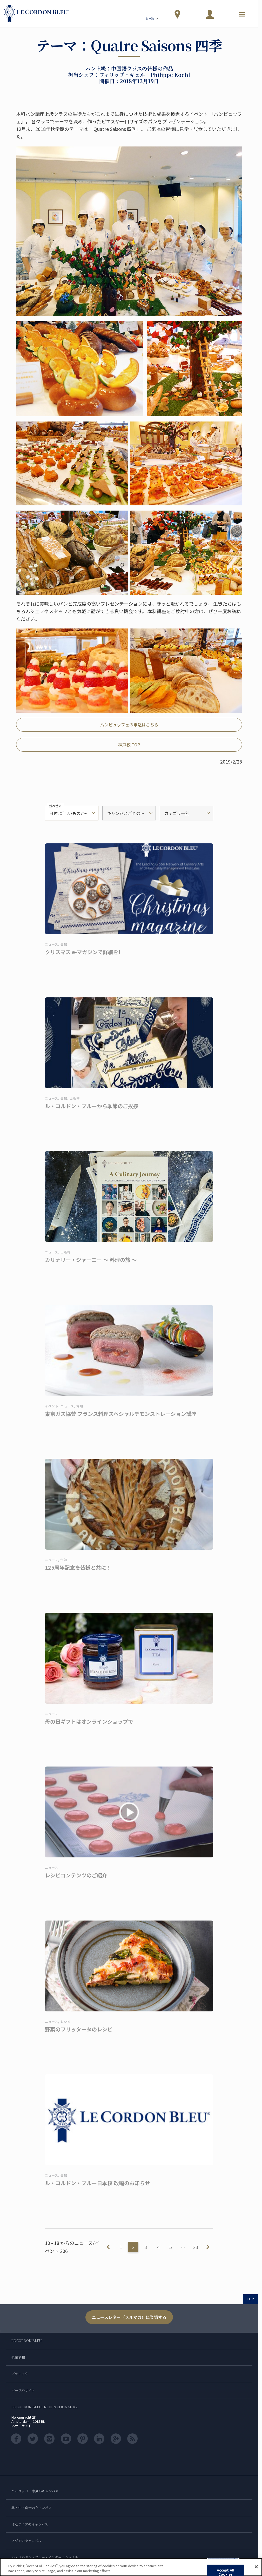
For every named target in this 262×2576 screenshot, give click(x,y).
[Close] (256, 2567)
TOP (250, 2298)
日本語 (152, 19)
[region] (131, 2567)
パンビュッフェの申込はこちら (129, 724)
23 (195, 2247)
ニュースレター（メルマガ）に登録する (129, 2317)
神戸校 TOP (129, 744)
